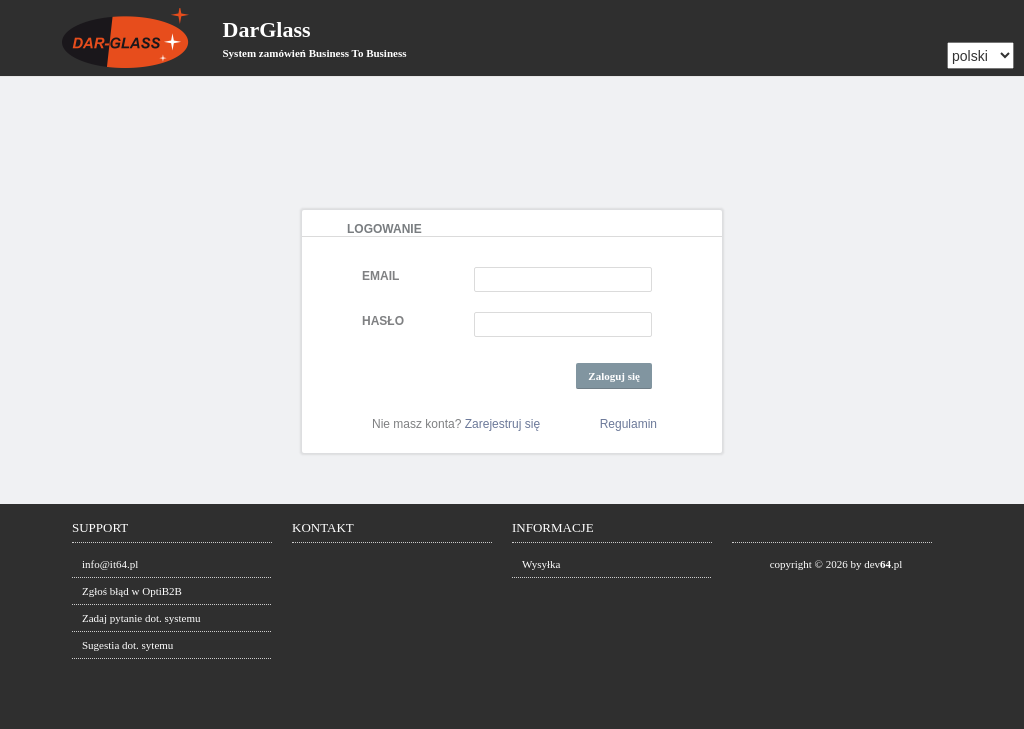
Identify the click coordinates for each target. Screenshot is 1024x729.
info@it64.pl (110, 564)
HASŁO (383, 321)
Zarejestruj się (502, 424)
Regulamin (628, 424)
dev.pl (883, 564)
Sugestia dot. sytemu (127, 645)
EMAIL (380, 276)
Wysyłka (541, 564)
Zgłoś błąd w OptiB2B (132, 591)
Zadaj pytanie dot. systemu (141, 618)
